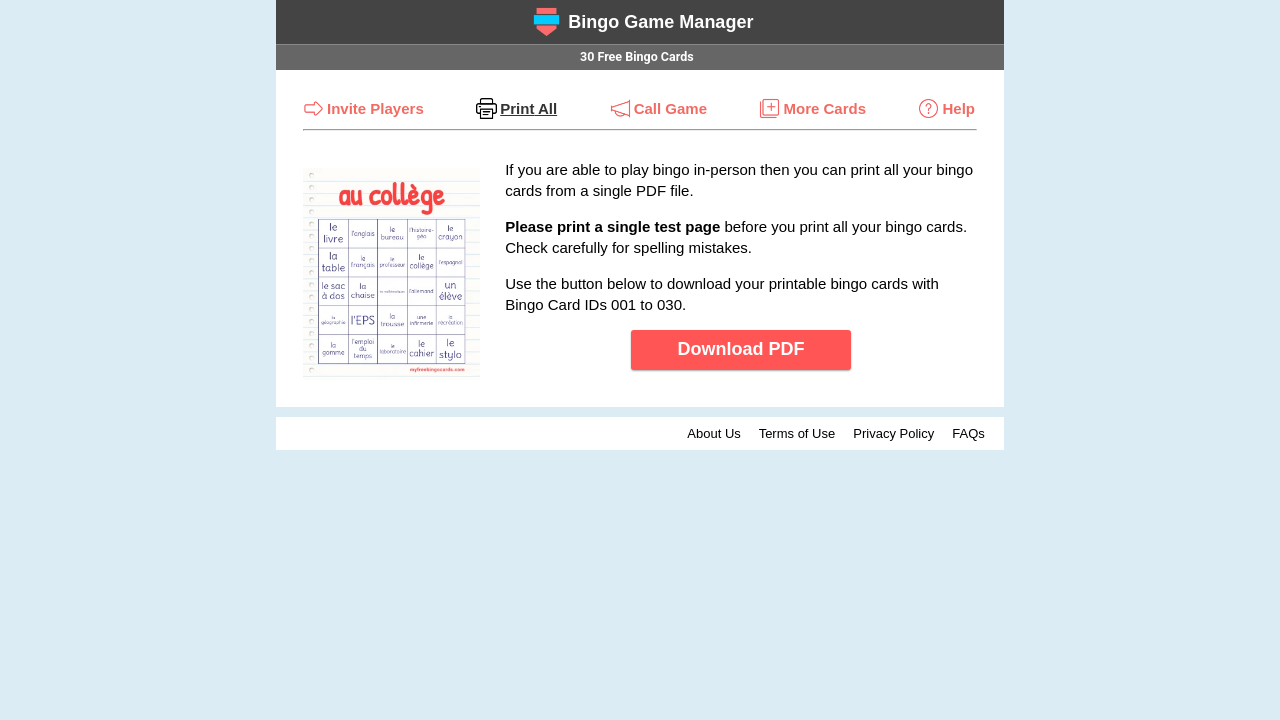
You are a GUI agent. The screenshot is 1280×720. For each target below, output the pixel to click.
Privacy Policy (893, 433)
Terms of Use (797, 433)
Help (958, 108)
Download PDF (741, 349)
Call (670, 108)
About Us (713, 433)
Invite (375, 108)
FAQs (968, 433)
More (824, 108)
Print (528, 108)
